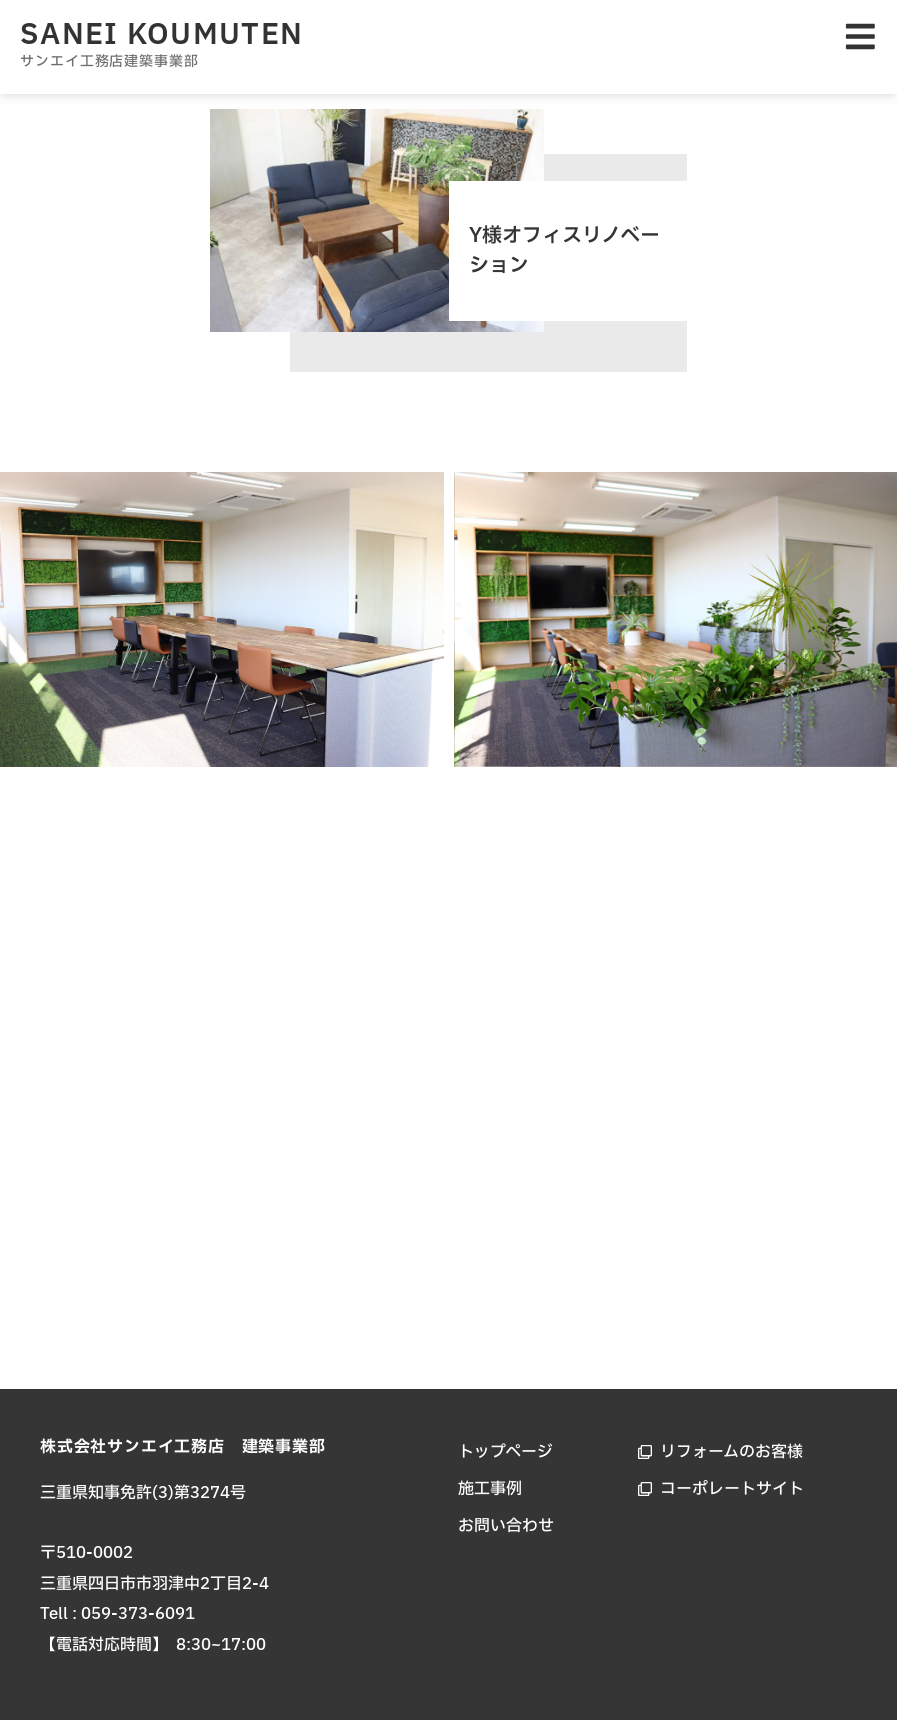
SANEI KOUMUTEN (161, 35)
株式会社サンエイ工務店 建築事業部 (183, 1447)
